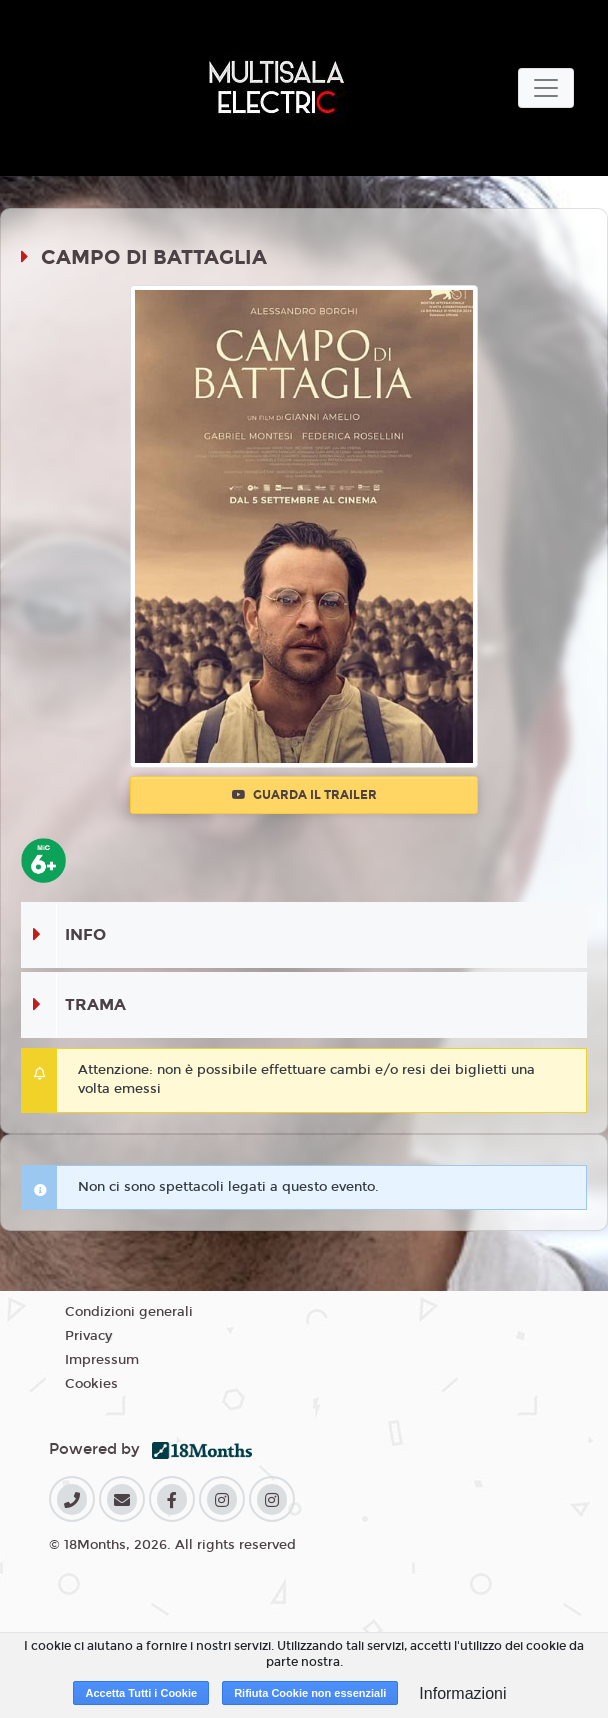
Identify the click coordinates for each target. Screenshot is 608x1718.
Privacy (88, 1336)
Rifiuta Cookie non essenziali (310, 1693)
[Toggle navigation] (546, 88)
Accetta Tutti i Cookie (141, 1693)
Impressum (102, 1360)
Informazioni (462, 1693)
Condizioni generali (129, 1312)
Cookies (91, 1384)
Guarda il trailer (304, 795)
